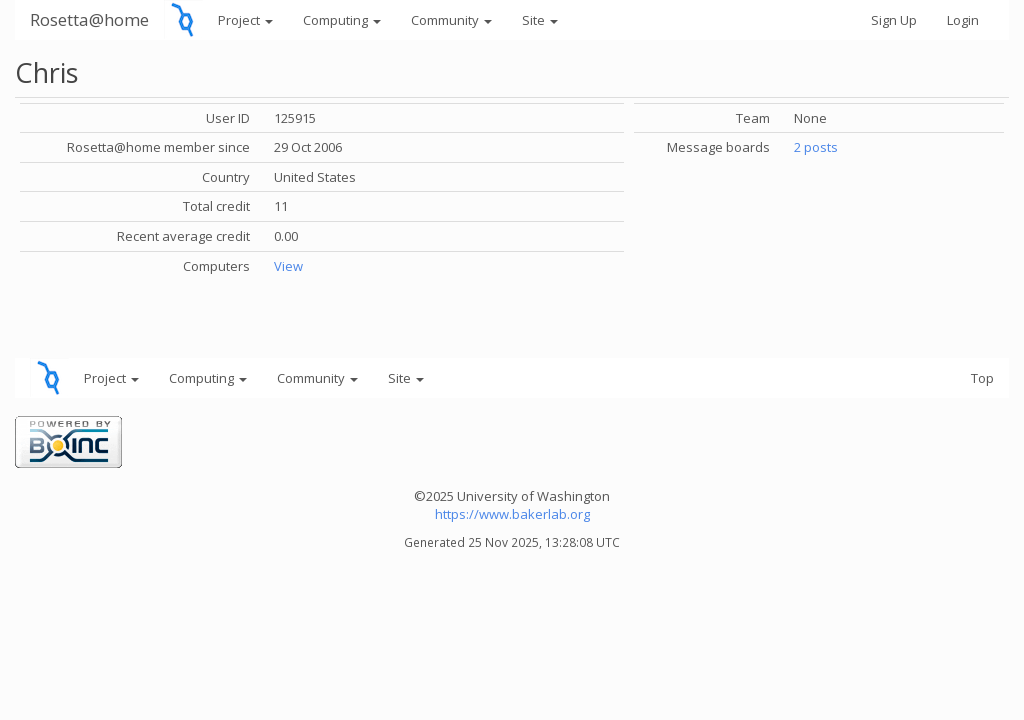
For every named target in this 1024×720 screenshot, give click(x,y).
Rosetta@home (89, 19)
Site (540, 20)
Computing (342, 20)
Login (963, 20)
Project (245, 20)
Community (451, 20)
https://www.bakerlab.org (512, 514)
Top (982, 378)
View (288, 266)
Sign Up (894, 20)
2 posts (816, 147)
